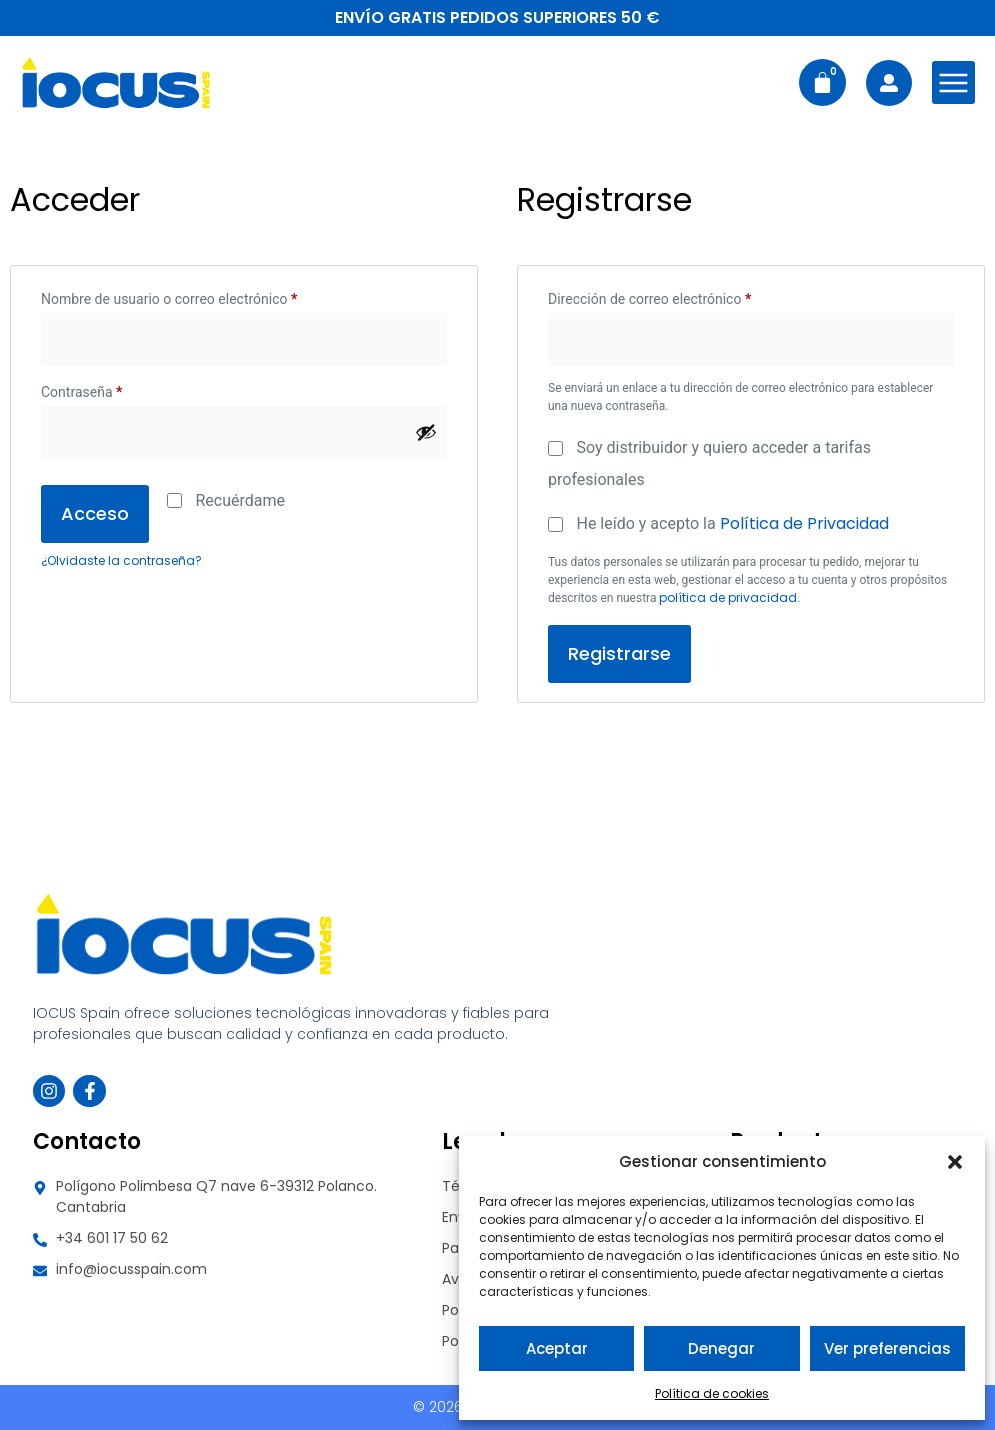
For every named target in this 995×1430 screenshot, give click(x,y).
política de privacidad (728, 597)
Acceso (95, 513)
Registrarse (619, 653)
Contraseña (115, 389)
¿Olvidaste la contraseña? (121, 560)
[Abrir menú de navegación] (953, 82)
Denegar (721, 1348)
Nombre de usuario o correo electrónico (203, 296)
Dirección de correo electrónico (683, 296)
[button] (955, 1162)
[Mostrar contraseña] (426, 432)
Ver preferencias (887, 1348)
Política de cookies (712, 1393)
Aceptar (557, 1348)
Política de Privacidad (804, 523)
